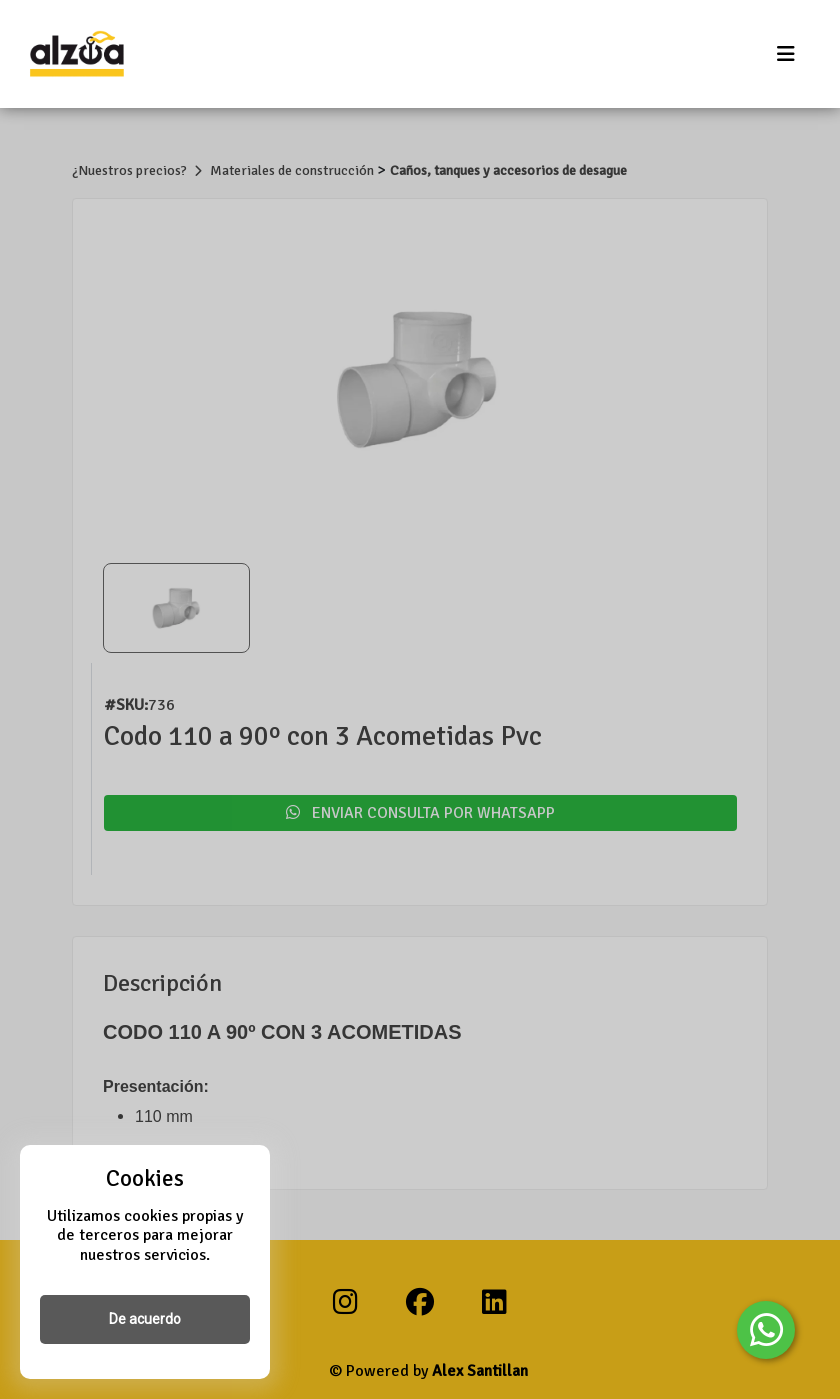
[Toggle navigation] (786, 54)
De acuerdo (145, 1319)
